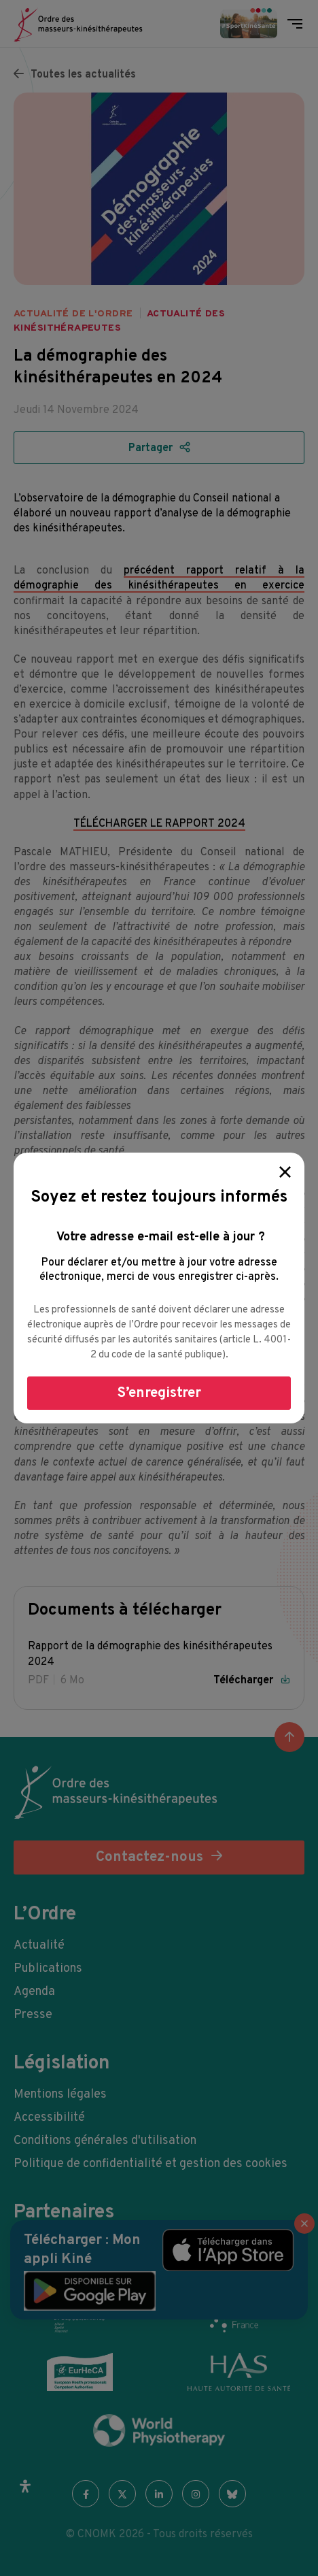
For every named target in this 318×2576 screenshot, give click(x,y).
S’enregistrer (159, 1393)
